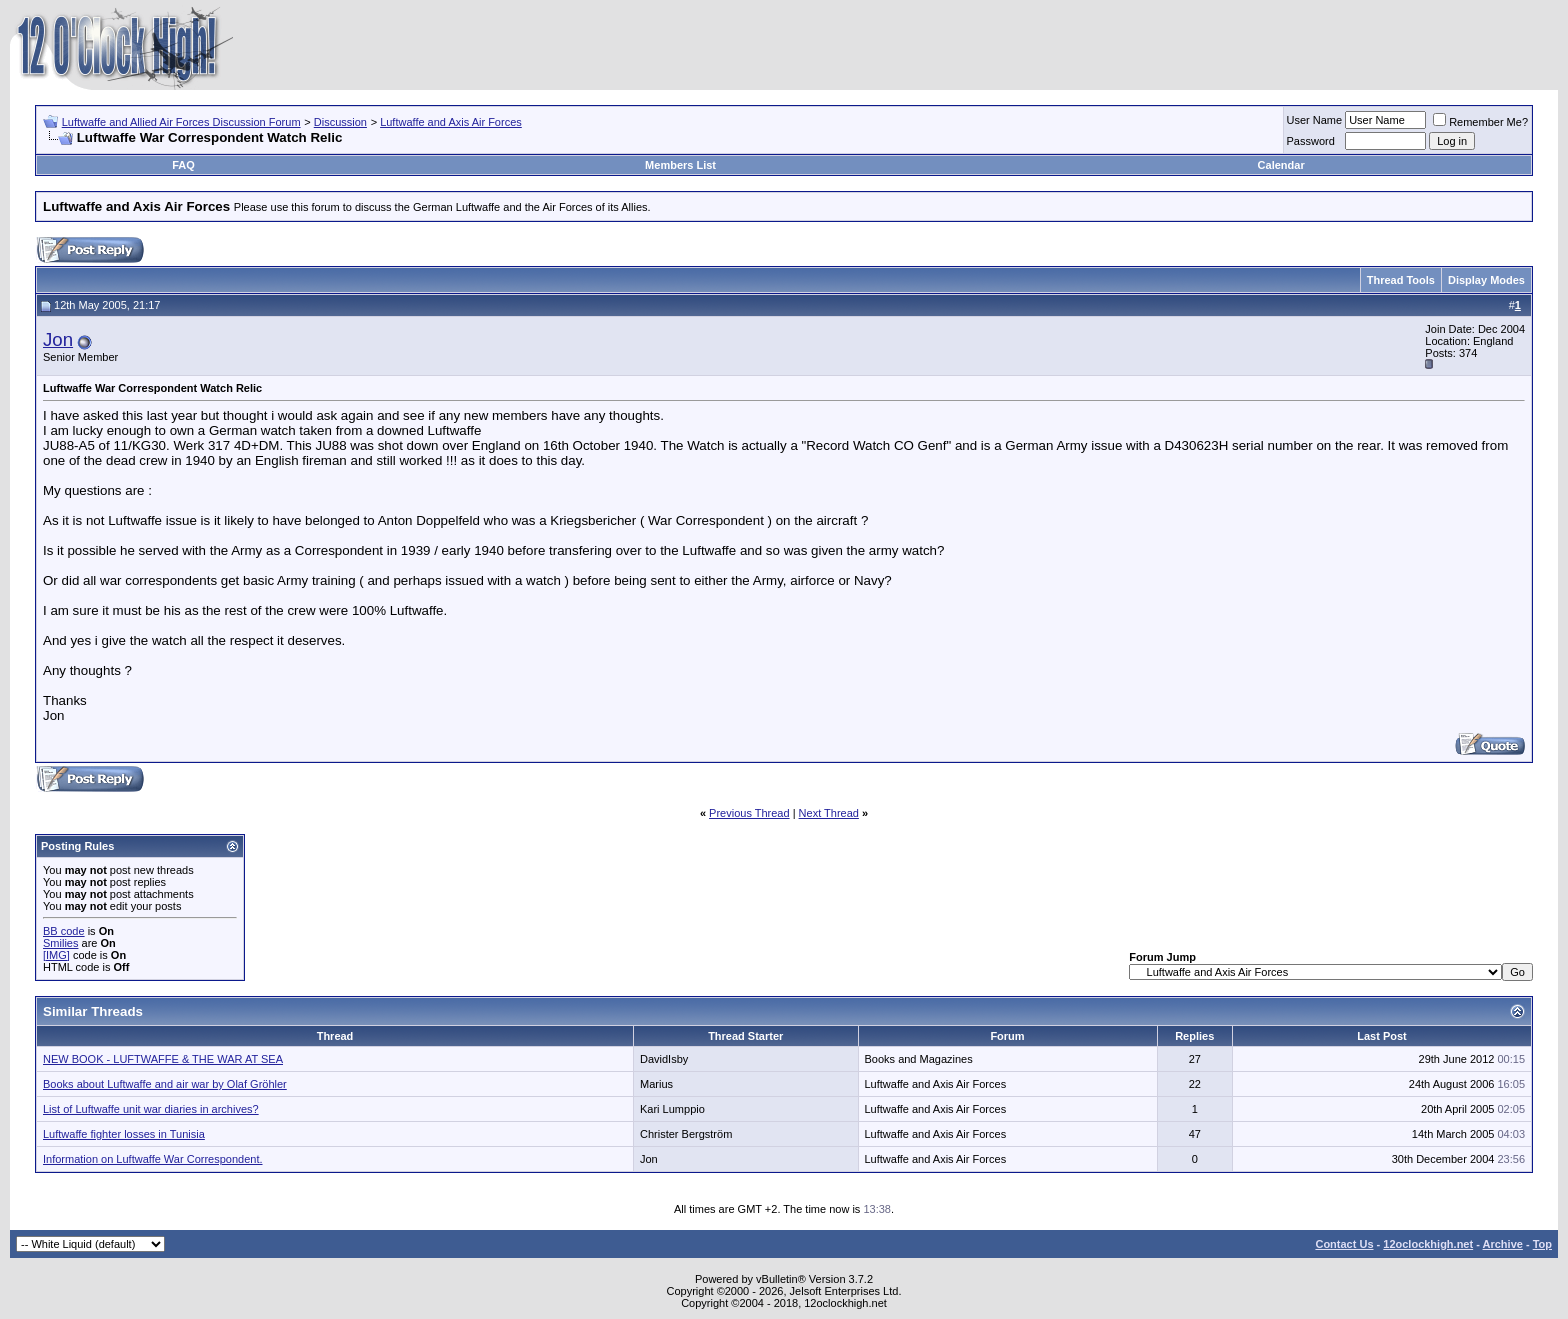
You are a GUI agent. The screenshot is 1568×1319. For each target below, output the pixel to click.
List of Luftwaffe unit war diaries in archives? (151, 1109)
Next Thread (829, 813)
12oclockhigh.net (1428, 1244)
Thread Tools (1401, 280)
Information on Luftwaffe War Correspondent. (153, 1159)
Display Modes (1486, 280)
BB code (64, 931)
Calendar (1281, 165)
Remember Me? (1480, 122)
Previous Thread (749, 813)
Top (1542, 1244)
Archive (1503, 1244)
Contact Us (1344, 1244)
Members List (680, 165)
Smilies (60, 943)
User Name (1315, 120)
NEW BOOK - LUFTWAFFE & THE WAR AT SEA (163, 1059)
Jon (58, 339)
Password (1311, 141)
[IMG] (56, 955)
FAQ (183, 165)
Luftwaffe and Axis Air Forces (451, 122)
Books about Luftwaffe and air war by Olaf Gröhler (165, 1084)
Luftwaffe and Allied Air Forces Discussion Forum (181, 122)
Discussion (340, 122)
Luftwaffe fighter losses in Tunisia (124, 1134)
